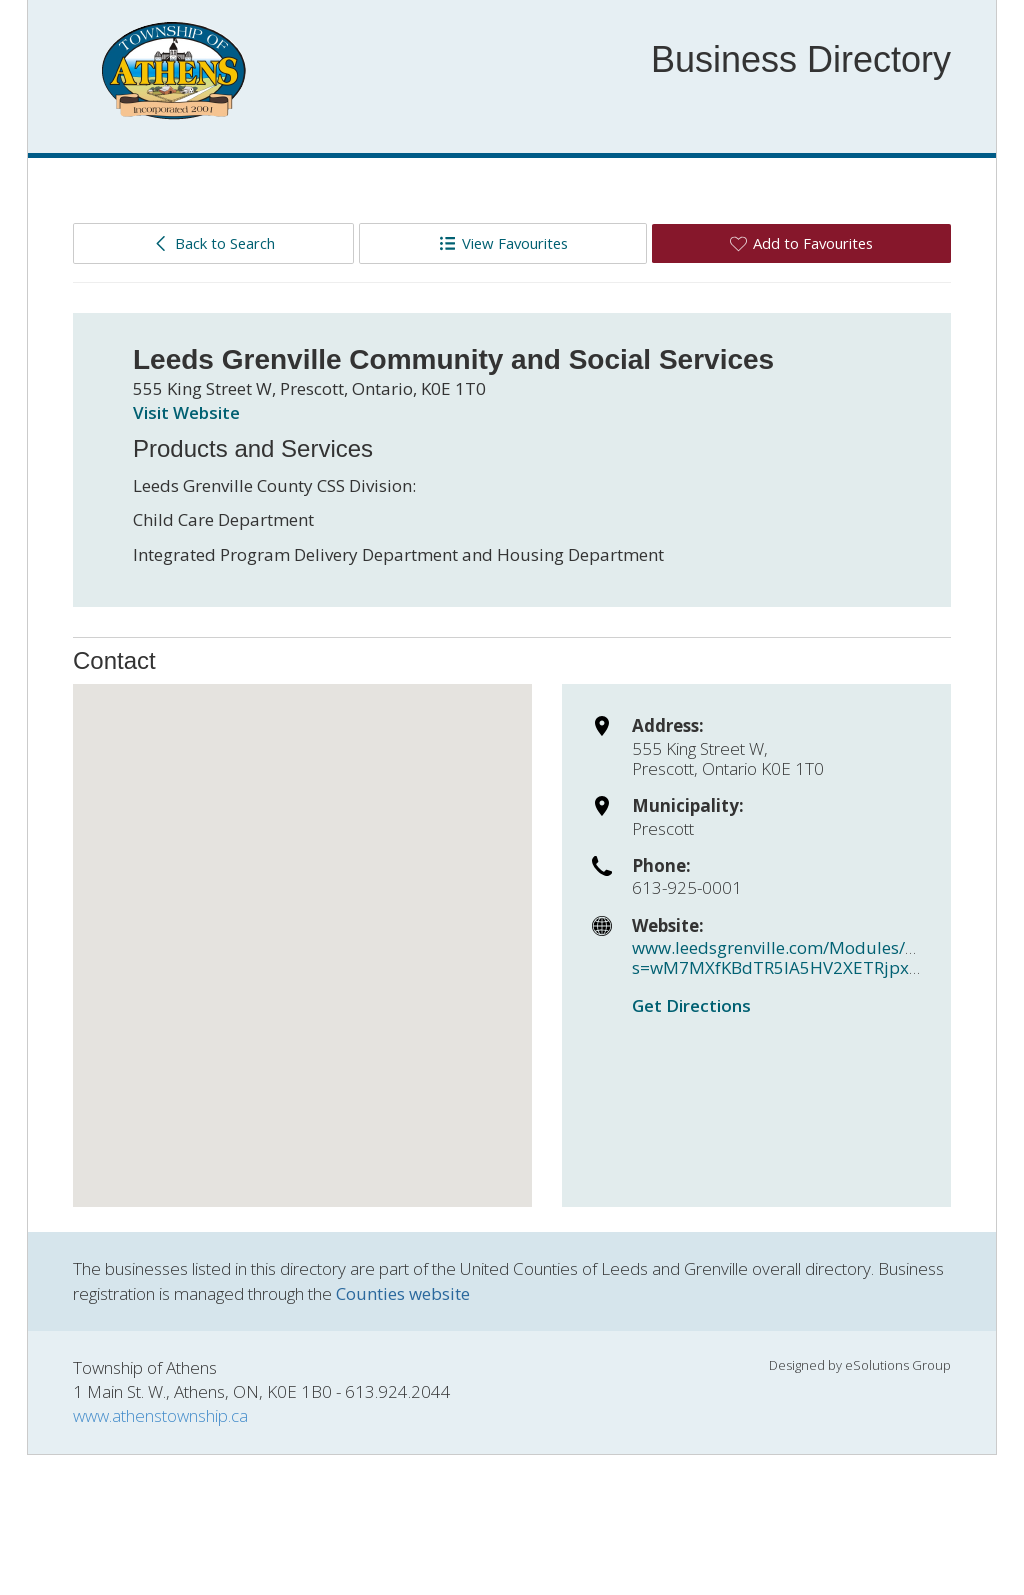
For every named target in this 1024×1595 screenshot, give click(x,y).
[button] (303, 927)
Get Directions (691, 1005)
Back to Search (213, 243)
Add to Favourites (801, 243)
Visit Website (186, 412)
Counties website (403, 1293)
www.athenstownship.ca (160, 1415)
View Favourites (503, 243)
